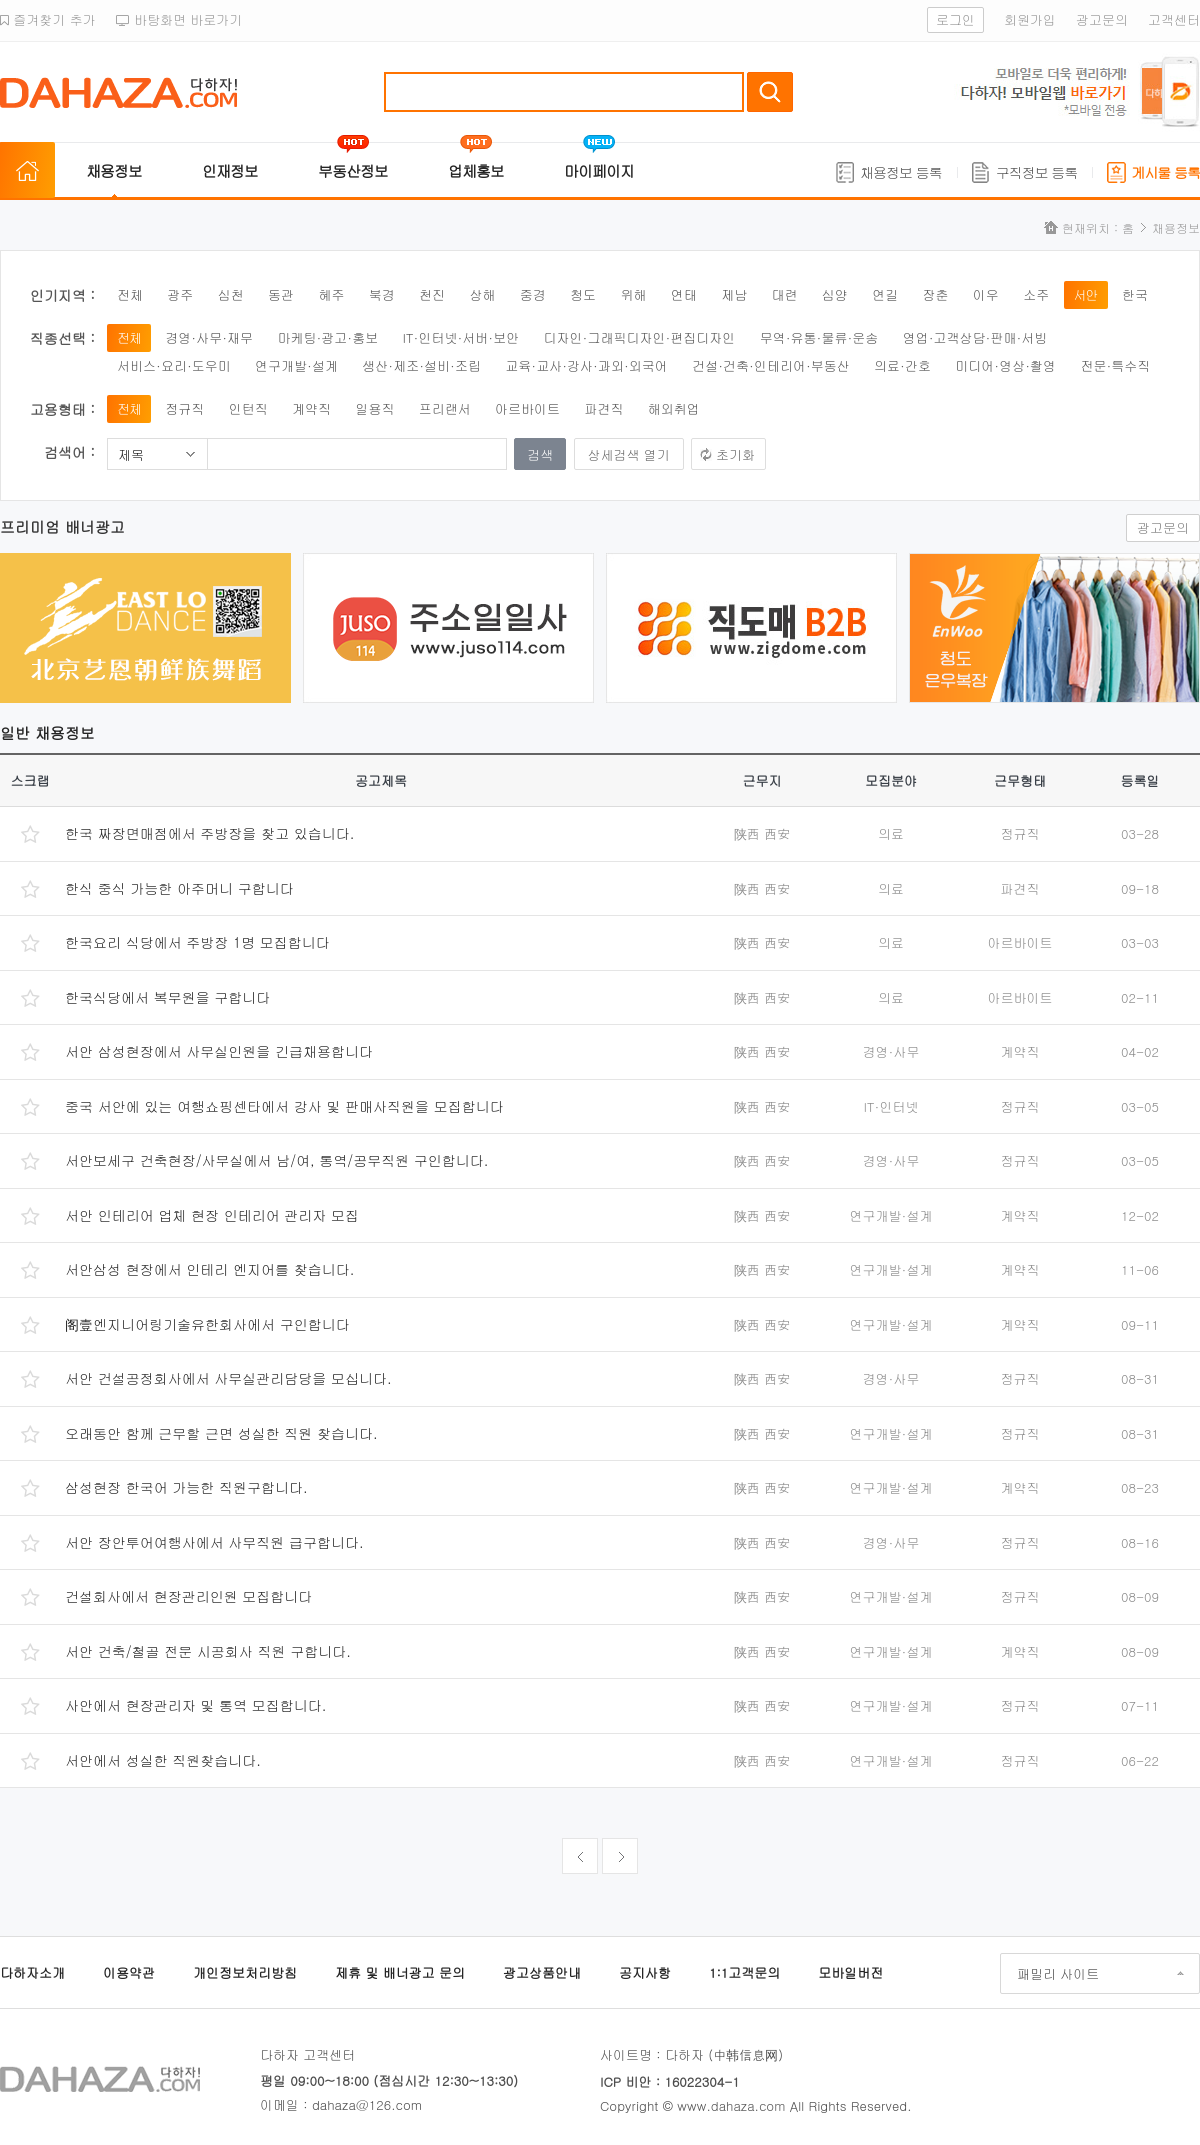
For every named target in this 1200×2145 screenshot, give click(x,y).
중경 (533, 294)
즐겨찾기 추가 (48, 19)
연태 (684, 294)
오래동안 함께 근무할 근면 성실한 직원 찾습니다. (221, 1433)
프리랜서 (445, 408)
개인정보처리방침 (245, 1972)
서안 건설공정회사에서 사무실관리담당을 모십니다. (228, 1378)
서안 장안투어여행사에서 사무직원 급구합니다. (214, 1542)
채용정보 (114, 170)
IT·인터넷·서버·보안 (461, 337)
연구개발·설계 (296, 365)
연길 (885, 294)
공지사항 (645, 1972)
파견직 (603, 408)
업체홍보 (476, 170)
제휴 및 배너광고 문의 (400, 1972)
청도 (583, 294)
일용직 (374, 408)
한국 (1135, 294)
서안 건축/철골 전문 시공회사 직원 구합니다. (208, 1651)
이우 (986, 294)
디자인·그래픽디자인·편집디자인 (640, 337)
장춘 (936, 294)
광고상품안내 (542, 1972)
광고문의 (1102, 19)
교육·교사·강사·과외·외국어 (586, 365)
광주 (180, 294)
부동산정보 (353, 170)
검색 (770, 92)
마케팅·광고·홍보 (327, 337)
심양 (835, 294)
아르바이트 (527, 408)
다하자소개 (32, 1972)
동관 (281, 294)
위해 (633, 294)
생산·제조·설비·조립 (421, 365)
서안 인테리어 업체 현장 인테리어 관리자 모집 (212, 1215)
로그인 (955, 19)
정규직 (184, 408)
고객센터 (1174, 19)
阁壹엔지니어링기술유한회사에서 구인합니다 (207, 1324)
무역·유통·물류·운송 (819, 337)
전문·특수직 (1115, 365)
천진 (432, 294)
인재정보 (230, 170)
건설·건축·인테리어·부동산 (771, 365)
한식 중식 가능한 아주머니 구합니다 (179, 888)
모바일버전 (850, 1972)
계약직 (311, 408)
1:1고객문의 (744, 1972)
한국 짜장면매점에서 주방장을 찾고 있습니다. (209, 833)
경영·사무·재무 (209, 337)
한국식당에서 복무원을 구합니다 (167, 997)
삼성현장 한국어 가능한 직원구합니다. (186, 1487)
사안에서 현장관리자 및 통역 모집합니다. (195, 1705)
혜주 (331, 294)
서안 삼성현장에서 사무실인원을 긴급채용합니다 (219, 1051)
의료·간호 (902, 365)
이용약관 (129, 1972)
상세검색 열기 (629, 454)
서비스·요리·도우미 (174, 365)
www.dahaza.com (731, 2105)
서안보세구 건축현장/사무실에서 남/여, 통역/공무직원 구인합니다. (277, 1160)
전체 (130, 294)
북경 (382, 294)
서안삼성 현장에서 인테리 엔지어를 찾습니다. (209, 1269)
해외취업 (674, 408)
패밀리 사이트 (1058, 1973)
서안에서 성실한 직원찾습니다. (163, 1760)
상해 (482, 294)
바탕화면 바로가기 (179, 19)
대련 (784, 294)
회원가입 (1030, 19)
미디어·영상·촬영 (1005, 365)
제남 (734, 294)
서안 (1086, 294)
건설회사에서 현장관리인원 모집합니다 (188, 1596)
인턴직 (248, 408)
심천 (231, 294)
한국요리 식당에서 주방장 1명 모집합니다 (197, 942)
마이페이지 (599, 170)
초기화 (735, 454)
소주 (1036, 294)
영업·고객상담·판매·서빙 (975, 337)
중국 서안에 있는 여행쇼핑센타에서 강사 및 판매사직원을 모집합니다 (284, 1106)
